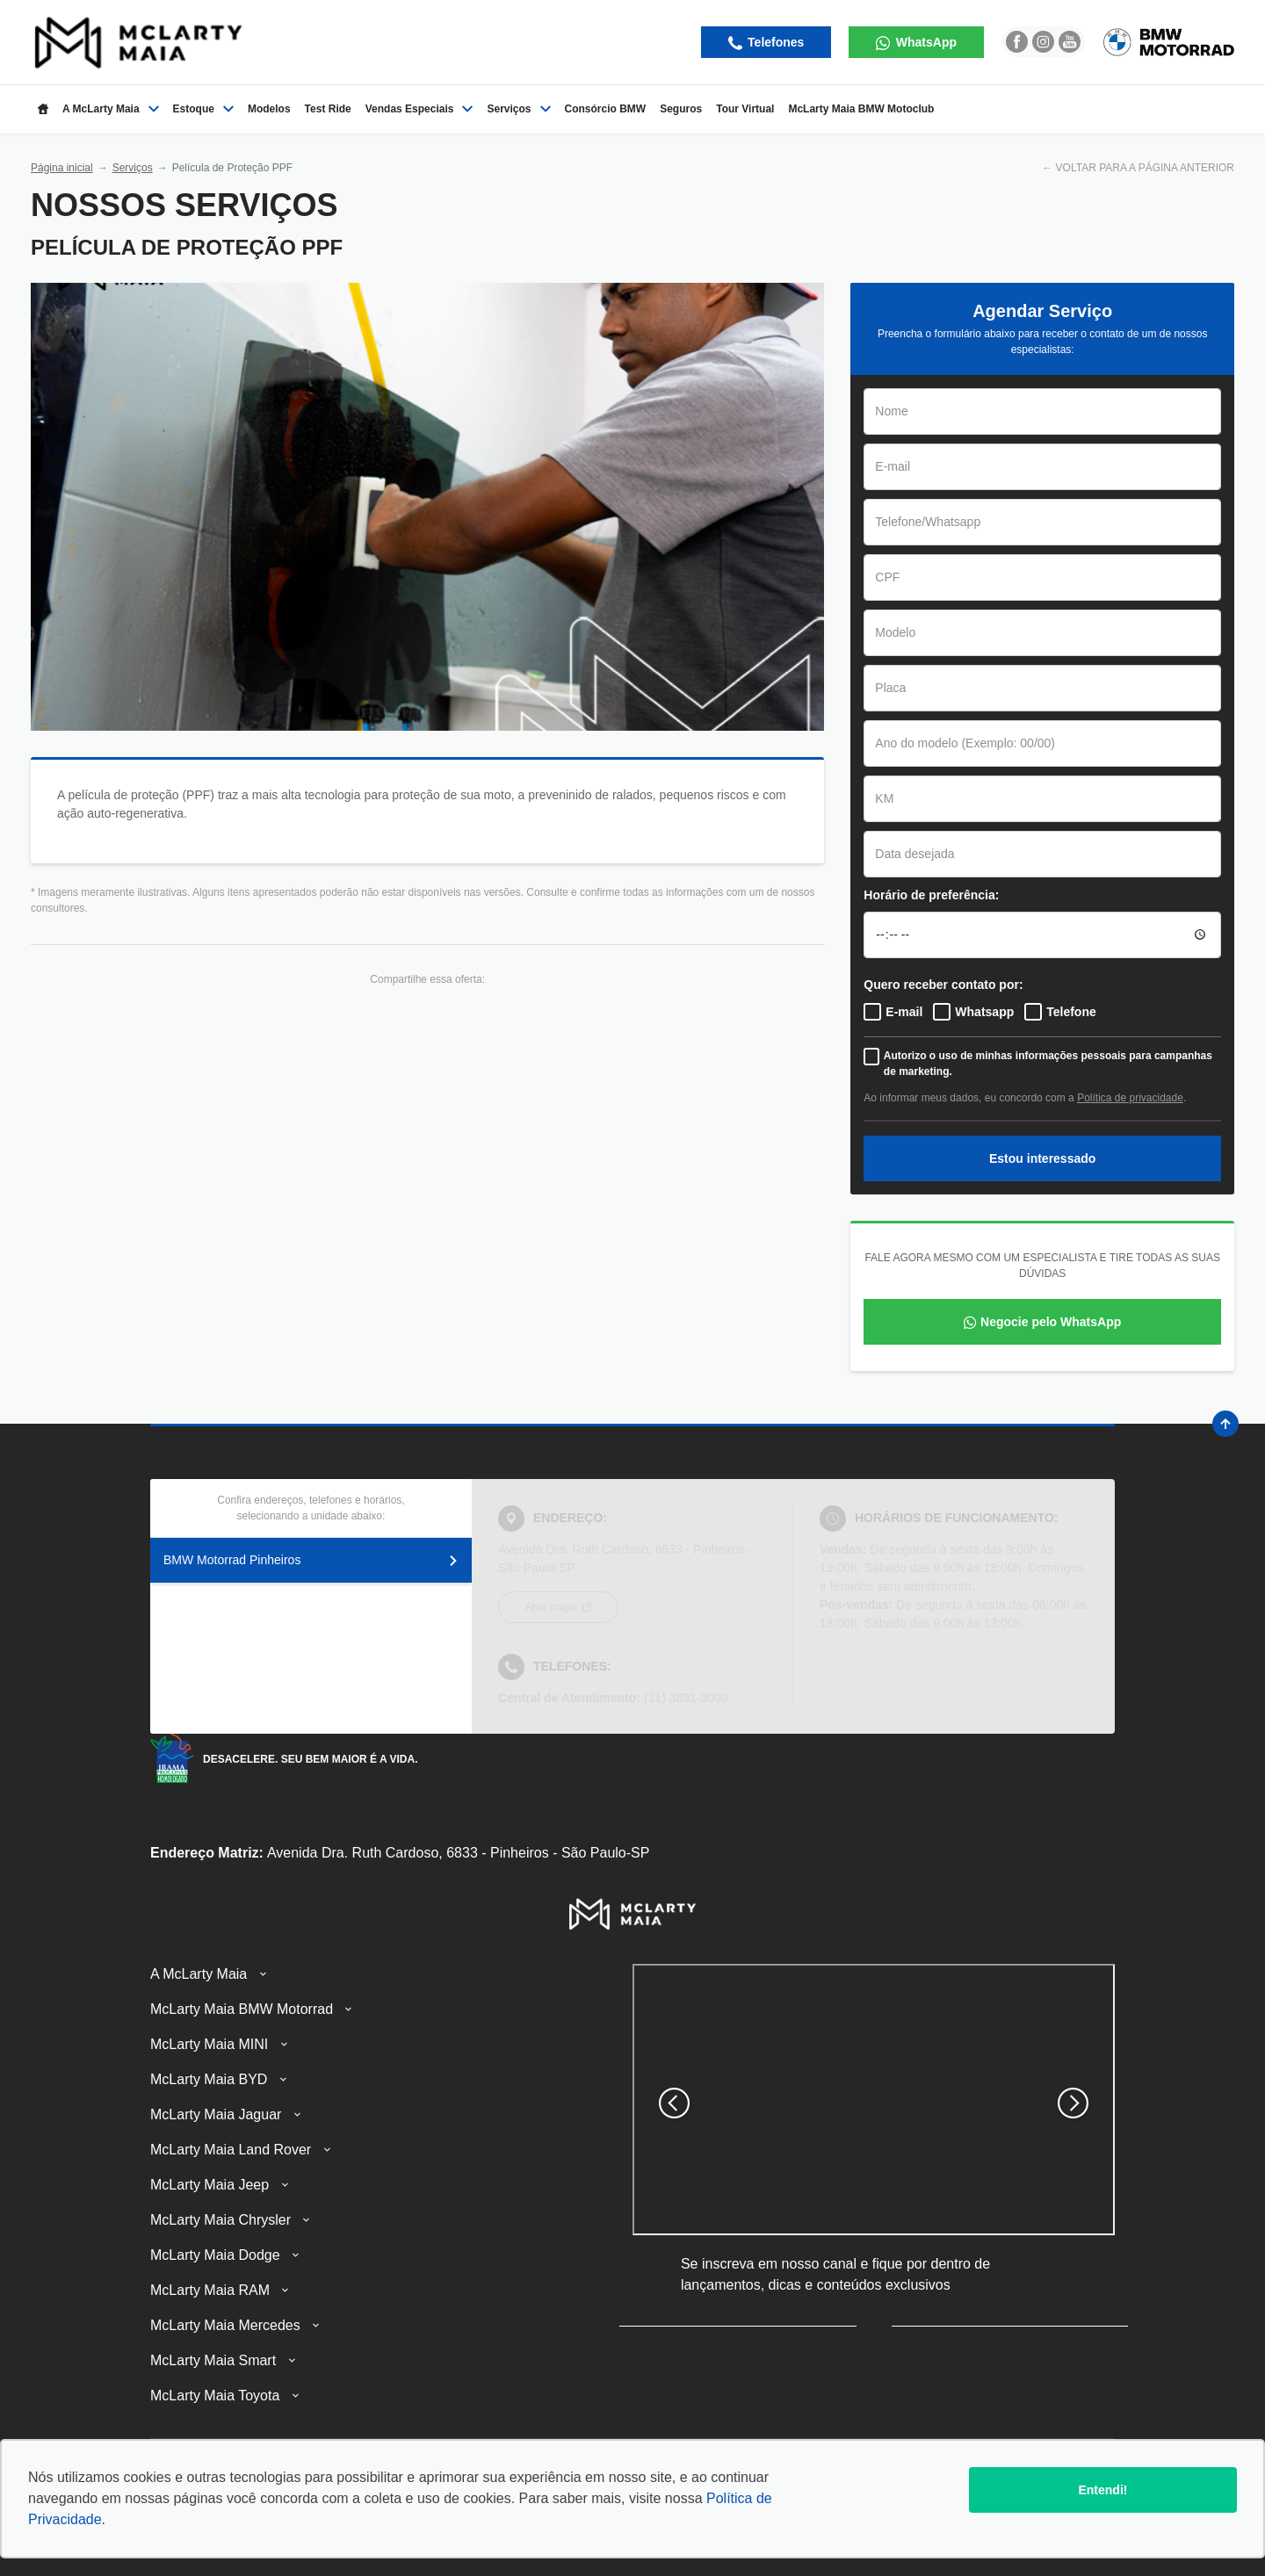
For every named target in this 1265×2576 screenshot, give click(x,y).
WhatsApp (925, 42)
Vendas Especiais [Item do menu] (419, 109)
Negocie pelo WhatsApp (1050, 1322)
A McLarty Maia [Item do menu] (110, 109)
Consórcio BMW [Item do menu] (606, 109)
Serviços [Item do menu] (518, 109)
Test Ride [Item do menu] (328, 109)
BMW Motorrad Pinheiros (311, 1560)
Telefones (774, 42)
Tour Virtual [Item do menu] (745, 109)
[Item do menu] (43, 109)
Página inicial (62, 168)
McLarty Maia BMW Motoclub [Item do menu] (861, 109)
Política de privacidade (1130, 1098)
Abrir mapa (552, 1607)
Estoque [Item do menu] (203, 109)
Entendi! (1102, 2490)
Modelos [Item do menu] (269, 109)
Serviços (132, 168)
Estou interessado (1042, 1158)
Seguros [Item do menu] (681, 109)
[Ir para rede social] (1017, 42)
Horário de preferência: (931, 895)
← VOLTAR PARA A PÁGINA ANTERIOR (1138, 168)
